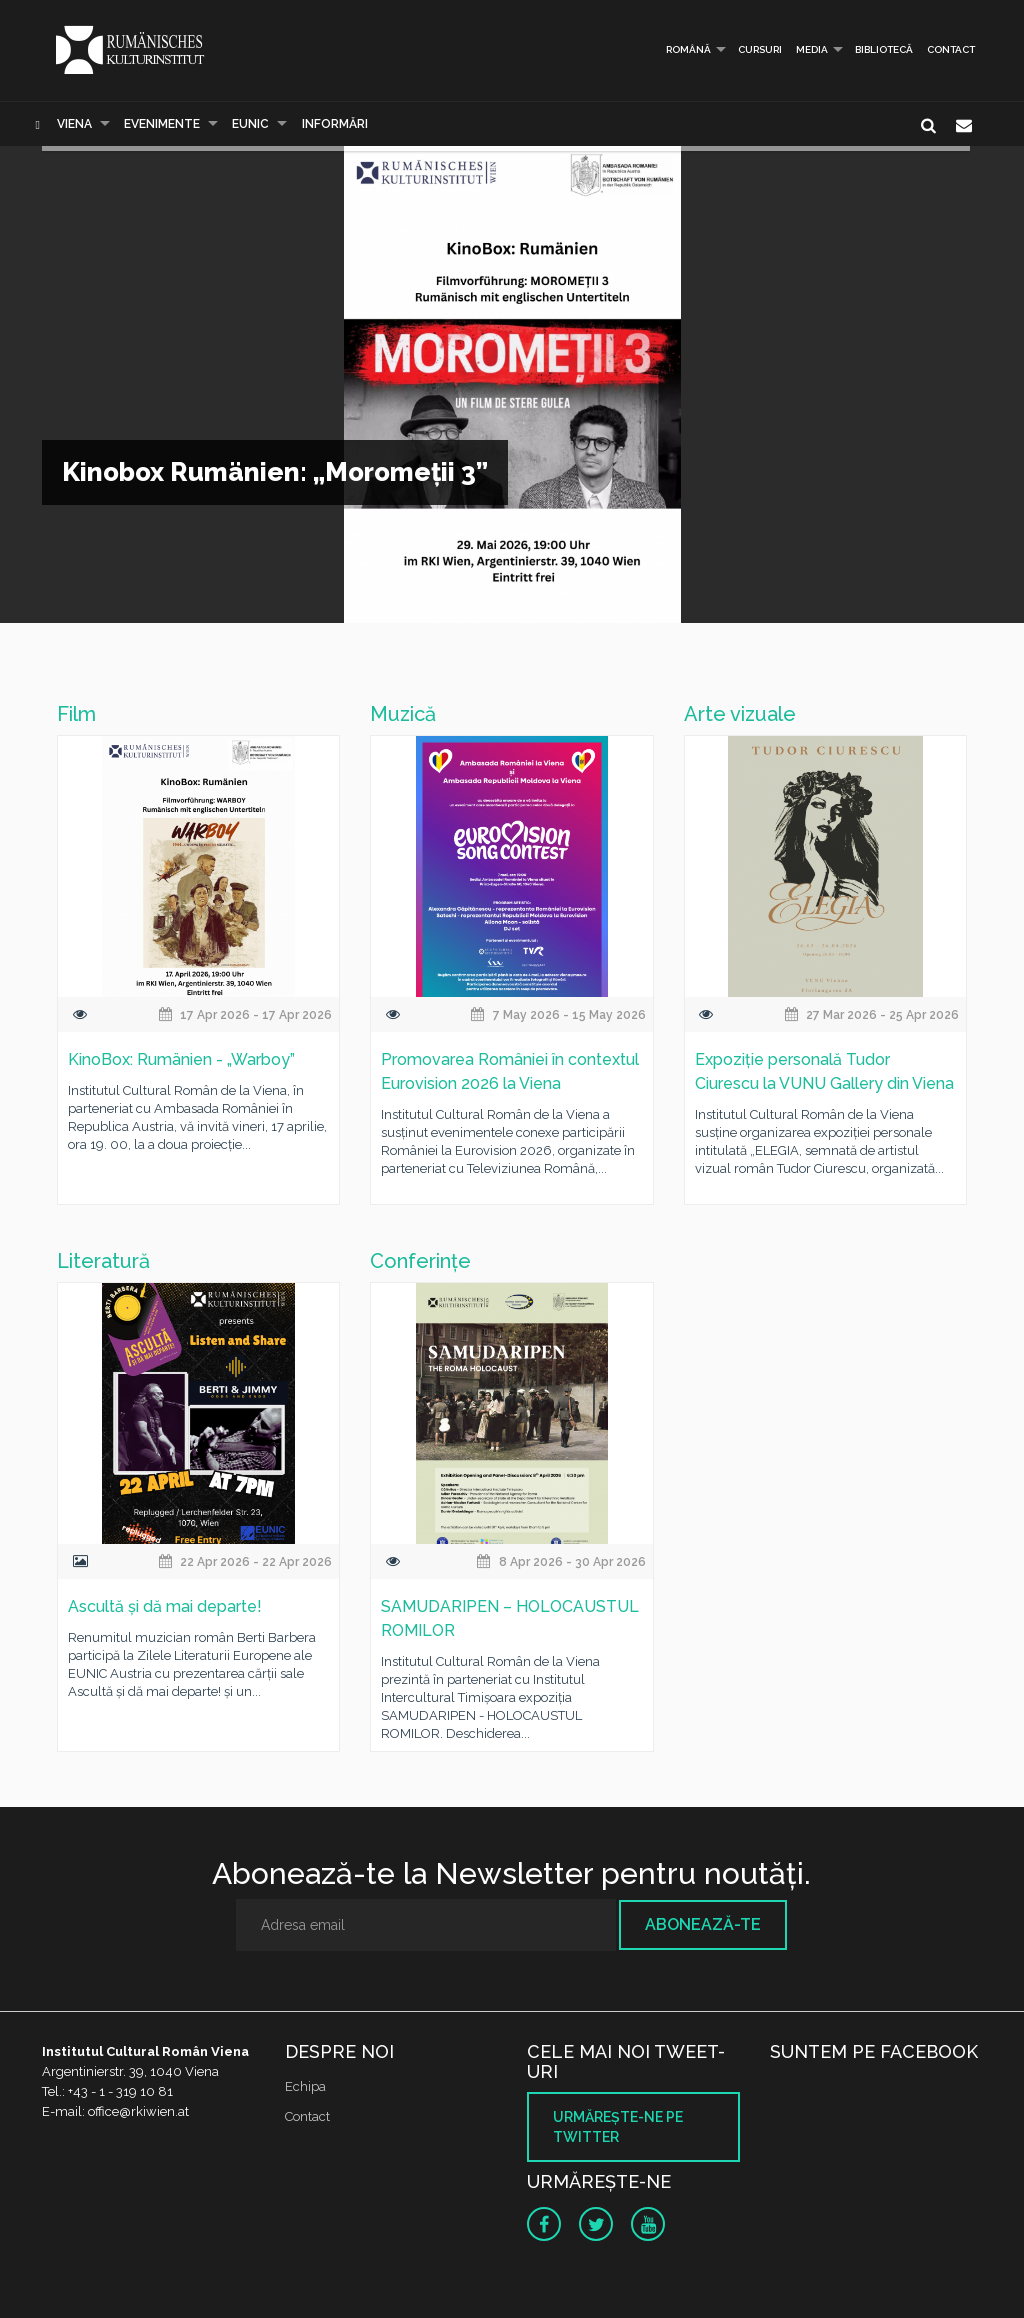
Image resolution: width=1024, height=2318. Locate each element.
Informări (335, 124)
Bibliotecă (884, 49)
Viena (74, 124)
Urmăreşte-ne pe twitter (618, 2127)
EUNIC (250, 124)
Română (681, 49)
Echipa (305, 2086)
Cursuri (760, 49)
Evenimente (162, 124)
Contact (951, 49)
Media (812, 49)
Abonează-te (703, 1924)
